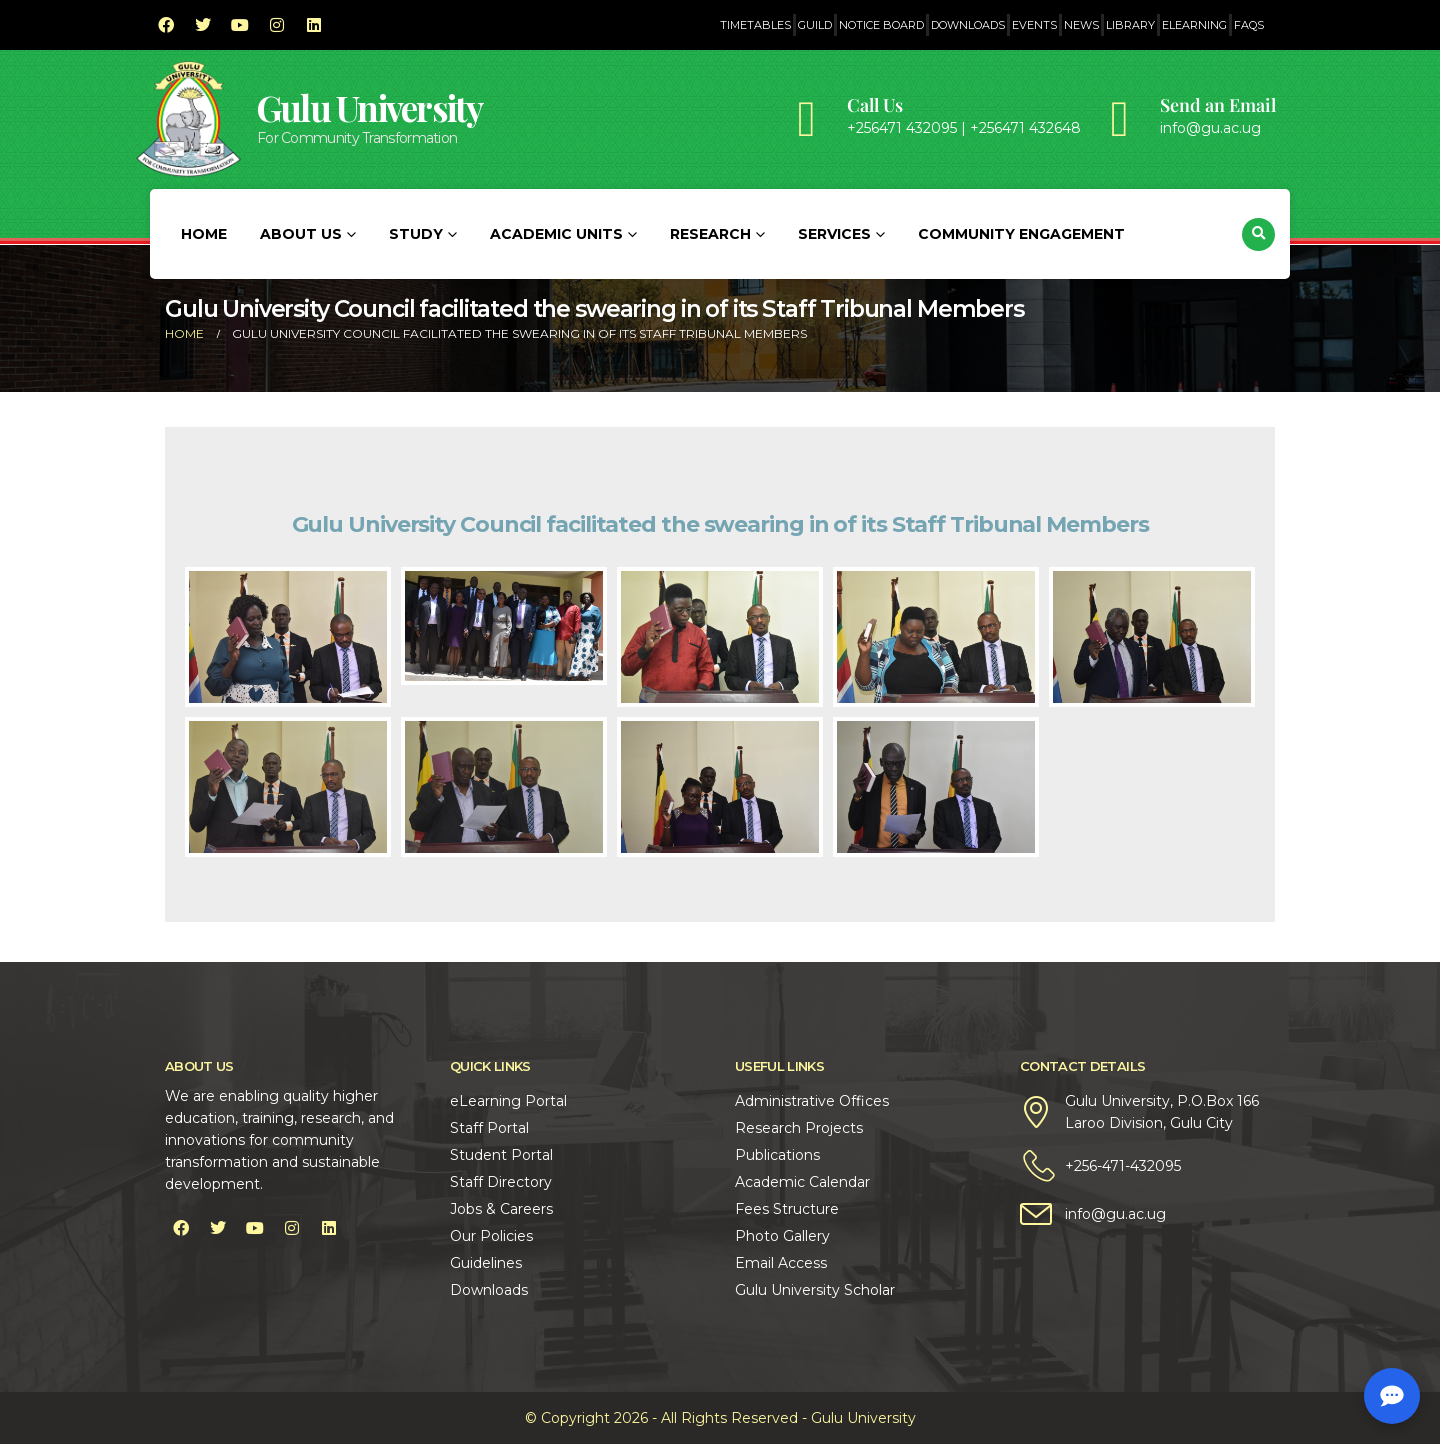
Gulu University (370, 107)
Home (204, 234)
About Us (301, 234)
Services (834, 234)
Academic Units (556, 234)
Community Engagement (1021, 234)
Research (710, 234)
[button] (1258, 234)
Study (416, 234)
